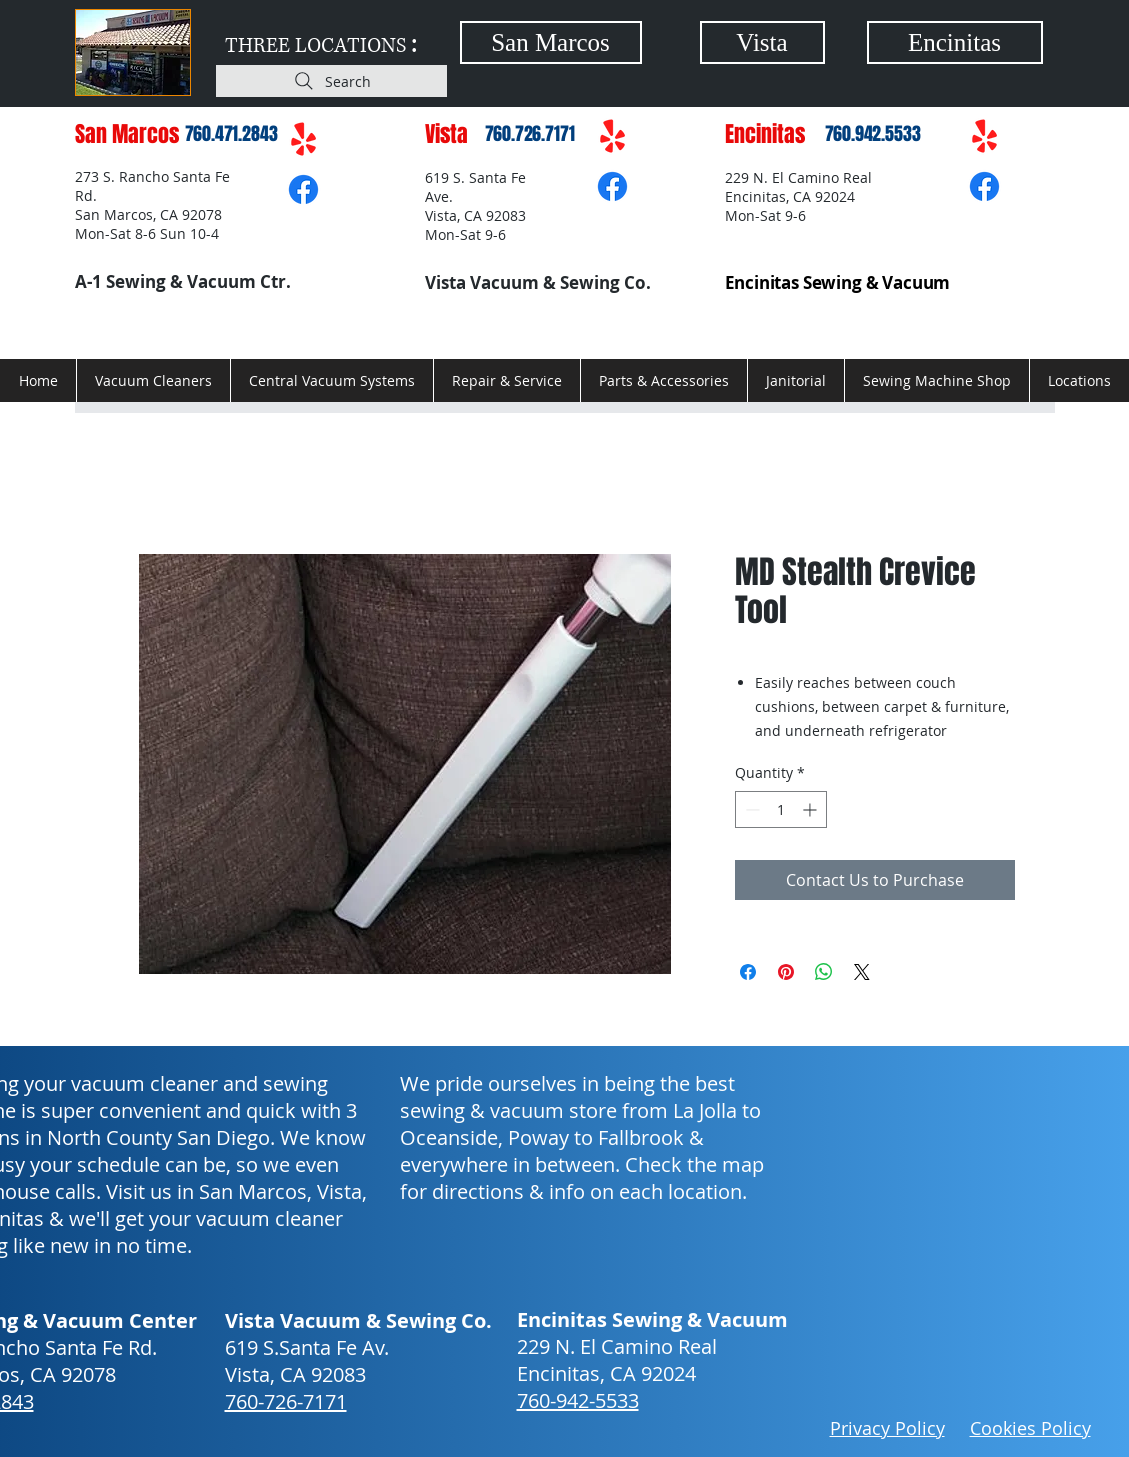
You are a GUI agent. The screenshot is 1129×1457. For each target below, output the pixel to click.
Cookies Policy (1030, 1428)
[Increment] (811, 809)
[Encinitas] (955, 42)
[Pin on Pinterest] (786, 972)
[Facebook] (303, 189)
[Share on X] (862, 972)
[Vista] (762, 42)
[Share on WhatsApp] (824, 972)
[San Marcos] (551, 42)
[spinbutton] (781, 809)
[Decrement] (750, 809)
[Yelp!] (303, 140)
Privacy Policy (887, 1428)
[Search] (331, 81)
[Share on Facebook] (748, 972)
